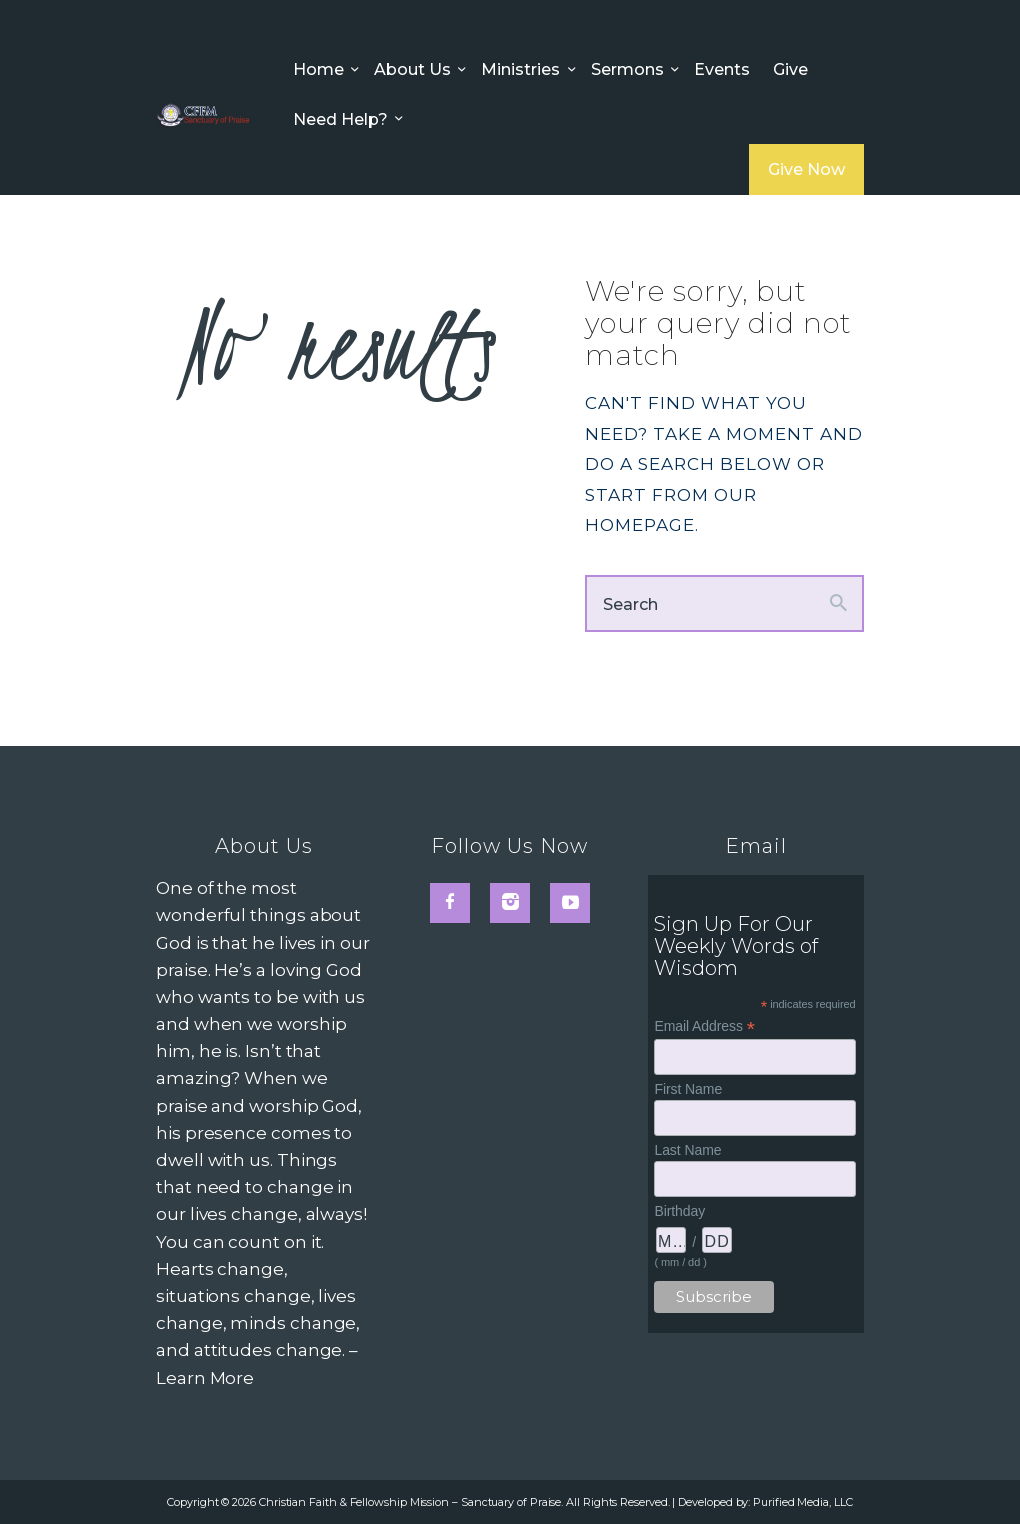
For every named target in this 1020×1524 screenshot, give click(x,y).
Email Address (704, 1026)
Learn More (205, 1378)
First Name (688, 1089)
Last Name (687, 1150)
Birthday (679, 1211)
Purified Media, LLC (802, 1502)
